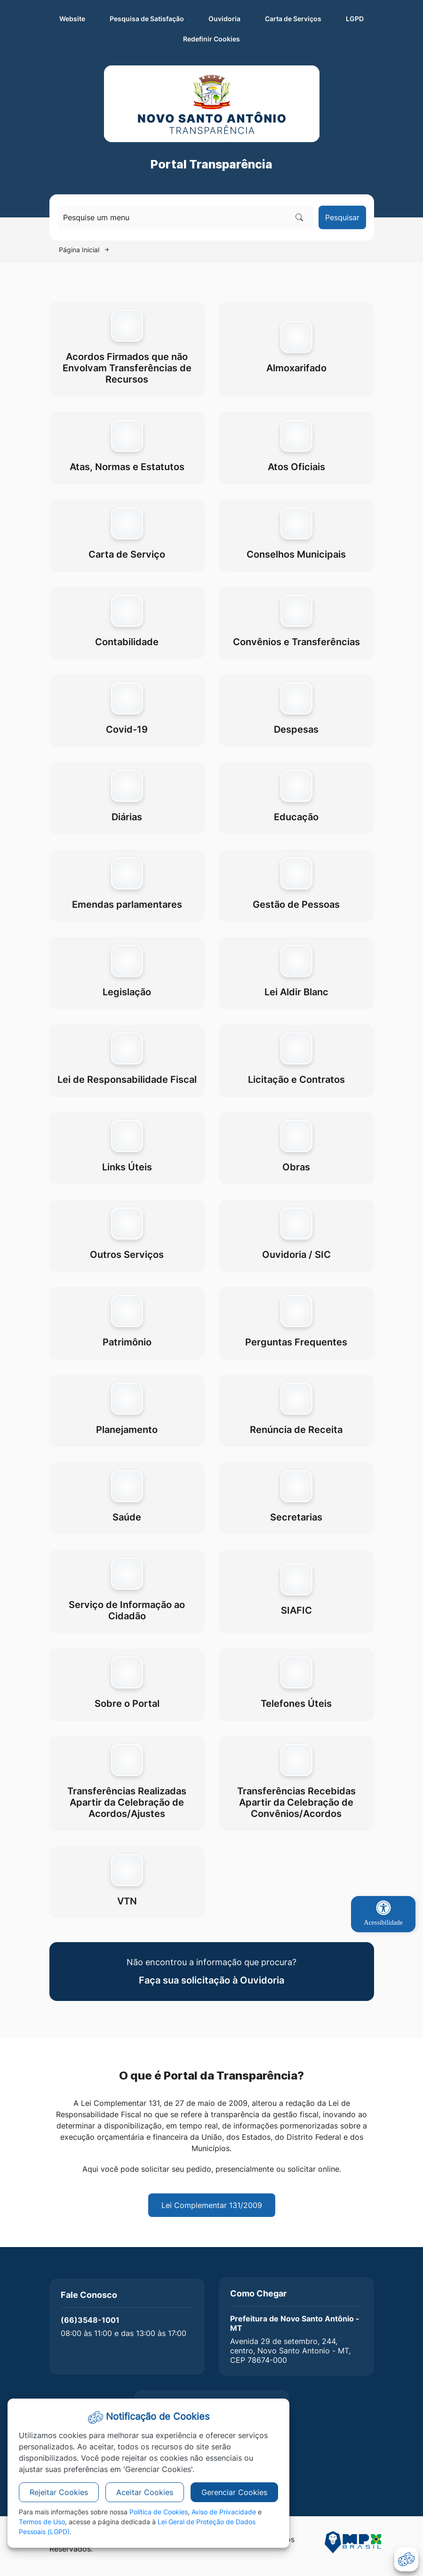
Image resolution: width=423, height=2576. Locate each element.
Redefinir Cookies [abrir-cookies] (259, 38)
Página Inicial (79, 250)
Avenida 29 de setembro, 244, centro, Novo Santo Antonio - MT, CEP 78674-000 (290, 2350)
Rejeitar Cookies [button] (59, 2492)
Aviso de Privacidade (224, 2512)
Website (72, 19)
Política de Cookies (158, 2512)
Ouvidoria (224, 19)
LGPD (355, 19)
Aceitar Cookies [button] (144, 2492)
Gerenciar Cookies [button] (234, 2492)
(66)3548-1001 (90, 2320)
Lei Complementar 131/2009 (211, 2205)
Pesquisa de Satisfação (147, 19)
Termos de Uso (42, 2522)
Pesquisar (342, 217)
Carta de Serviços (293, 19)
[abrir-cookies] (406, 2559)
